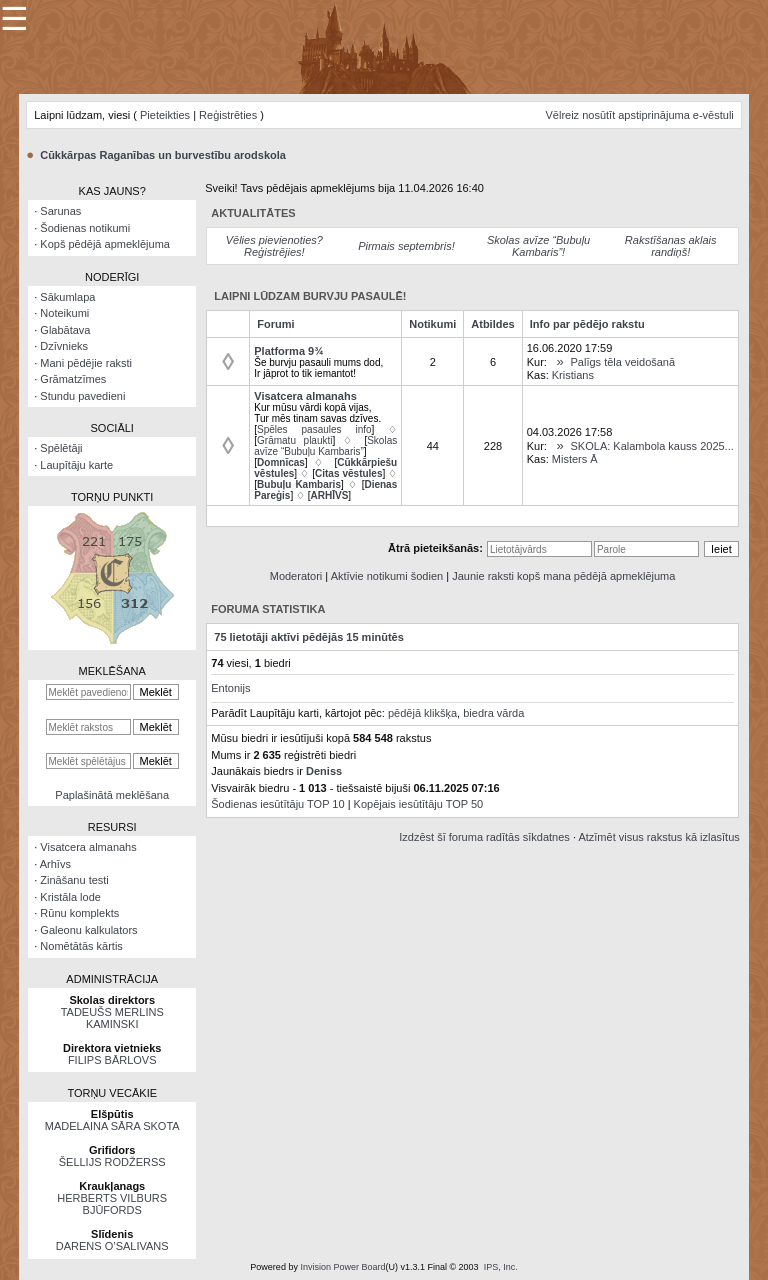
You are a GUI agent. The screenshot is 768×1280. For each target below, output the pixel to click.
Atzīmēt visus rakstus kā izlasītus (658, 837)
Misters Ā (575, 459)
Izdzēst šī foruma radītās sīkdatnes (484, 837)
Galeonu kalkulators (88, 930)
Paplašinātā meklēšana (112, 795)
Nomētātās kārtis (81, 946)
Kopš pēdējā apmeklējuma (105, 244)
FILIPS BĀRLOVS (112, 1060)
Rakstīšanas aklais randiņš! (671, 246)
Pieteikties (165, 115)
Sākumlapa (67, 297)
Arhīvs (55, 864)
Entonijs (230, 688)
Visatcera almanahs (88, 847)
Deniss (324, 771)
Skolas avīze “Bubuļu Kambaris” (325, 446)
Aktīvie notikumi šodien (387, 576)
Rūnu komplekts (79, 913)
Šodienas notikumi (85, 228)
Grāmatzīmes (73, 379)
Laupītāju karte (76, 465)
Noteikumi (64, 313)
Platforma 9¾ (288, 351)
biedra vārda (493, 713)
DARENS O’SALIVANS (112, 1246)
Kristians (573, 375)
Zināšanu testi (74, 880)
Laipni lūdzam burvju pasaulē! (310, 296)
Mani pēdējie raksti (86, 363)
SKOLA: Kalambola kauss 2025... (652, 446)
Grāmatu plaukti (294, 440)
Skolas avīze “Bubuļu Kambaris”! (538, 246)
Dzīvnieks (64, 346)
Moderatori (296, 576)
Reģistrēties (228, 115)
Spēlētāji (61, 448)
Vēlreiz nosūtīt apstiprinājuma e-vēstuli (639, 115)
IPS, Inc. (501, 1267)
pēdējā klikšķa (422, 713)
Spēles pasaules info (314, 429)
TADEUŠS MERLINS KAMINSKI (112, 1018)
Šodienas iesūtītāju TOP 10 (277, 804)
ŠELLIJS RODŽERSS (112, 1162)
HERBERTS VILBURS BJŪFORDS (112, 1204)
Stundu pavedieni (82, 396)
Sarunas (60, 211)
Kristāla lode (70, 897)
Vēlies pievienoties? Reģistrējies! (274, 246)
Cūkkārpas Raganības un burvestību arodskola (163, 155)
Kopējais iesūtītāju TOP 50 (419, 804)
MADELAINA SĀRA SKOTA (112, 1126)
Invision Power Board (342, 1267)
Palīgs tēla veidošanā (623, 362)
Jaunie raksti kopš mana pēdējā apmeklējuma (563, 576)
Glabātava (65, 330)
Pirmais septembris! (406, 246)
